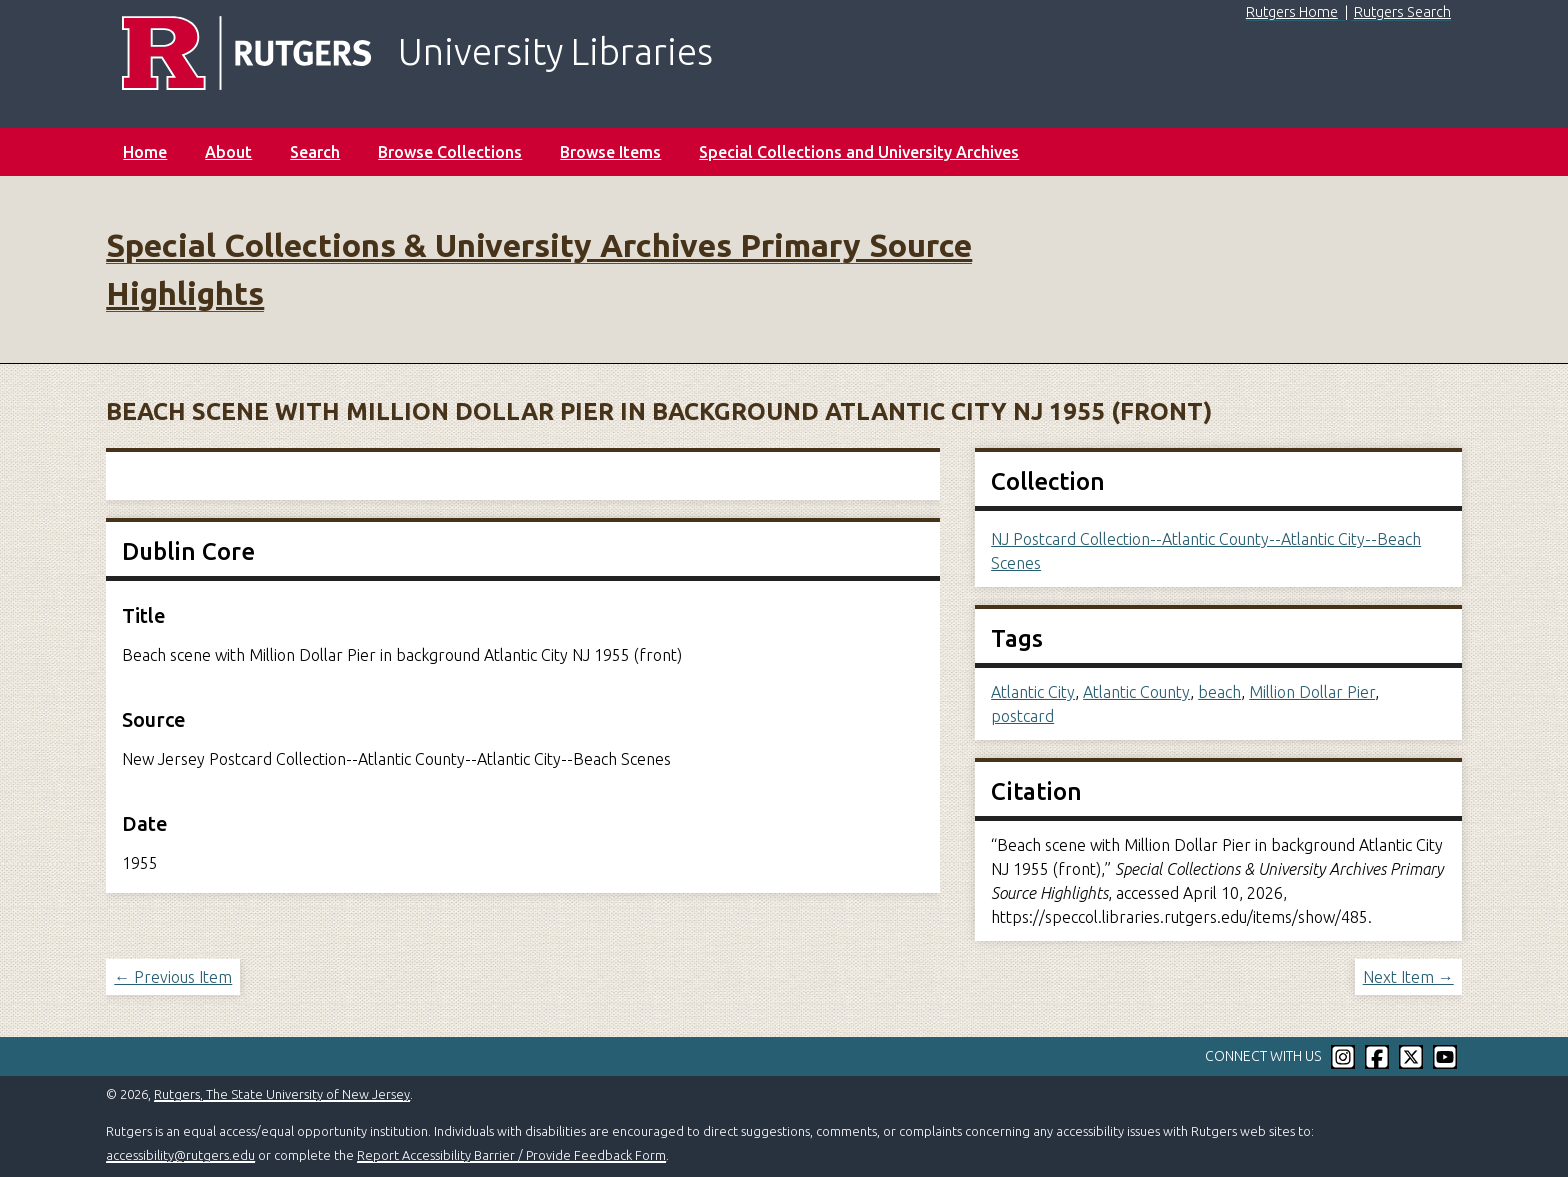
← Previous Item (173, 977)
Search (315, 152)
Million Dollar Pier (1312, 692)
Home (145, 152)
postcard (1022, 716)
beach (1219, 692)
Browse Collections (450, 152)
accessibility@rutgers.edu (180, 1155)
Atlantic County (1136, 692)
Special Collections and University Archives (859, 152)
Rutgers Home (1292, 12)
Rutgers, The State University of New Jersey (282, 1094)
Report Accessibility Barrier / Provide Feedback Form (511, 1155)
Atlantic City (1033, 692)
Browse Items (610, 152)
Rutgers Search (1402, 12)
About (228, 152)
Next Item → (1408, 977)
